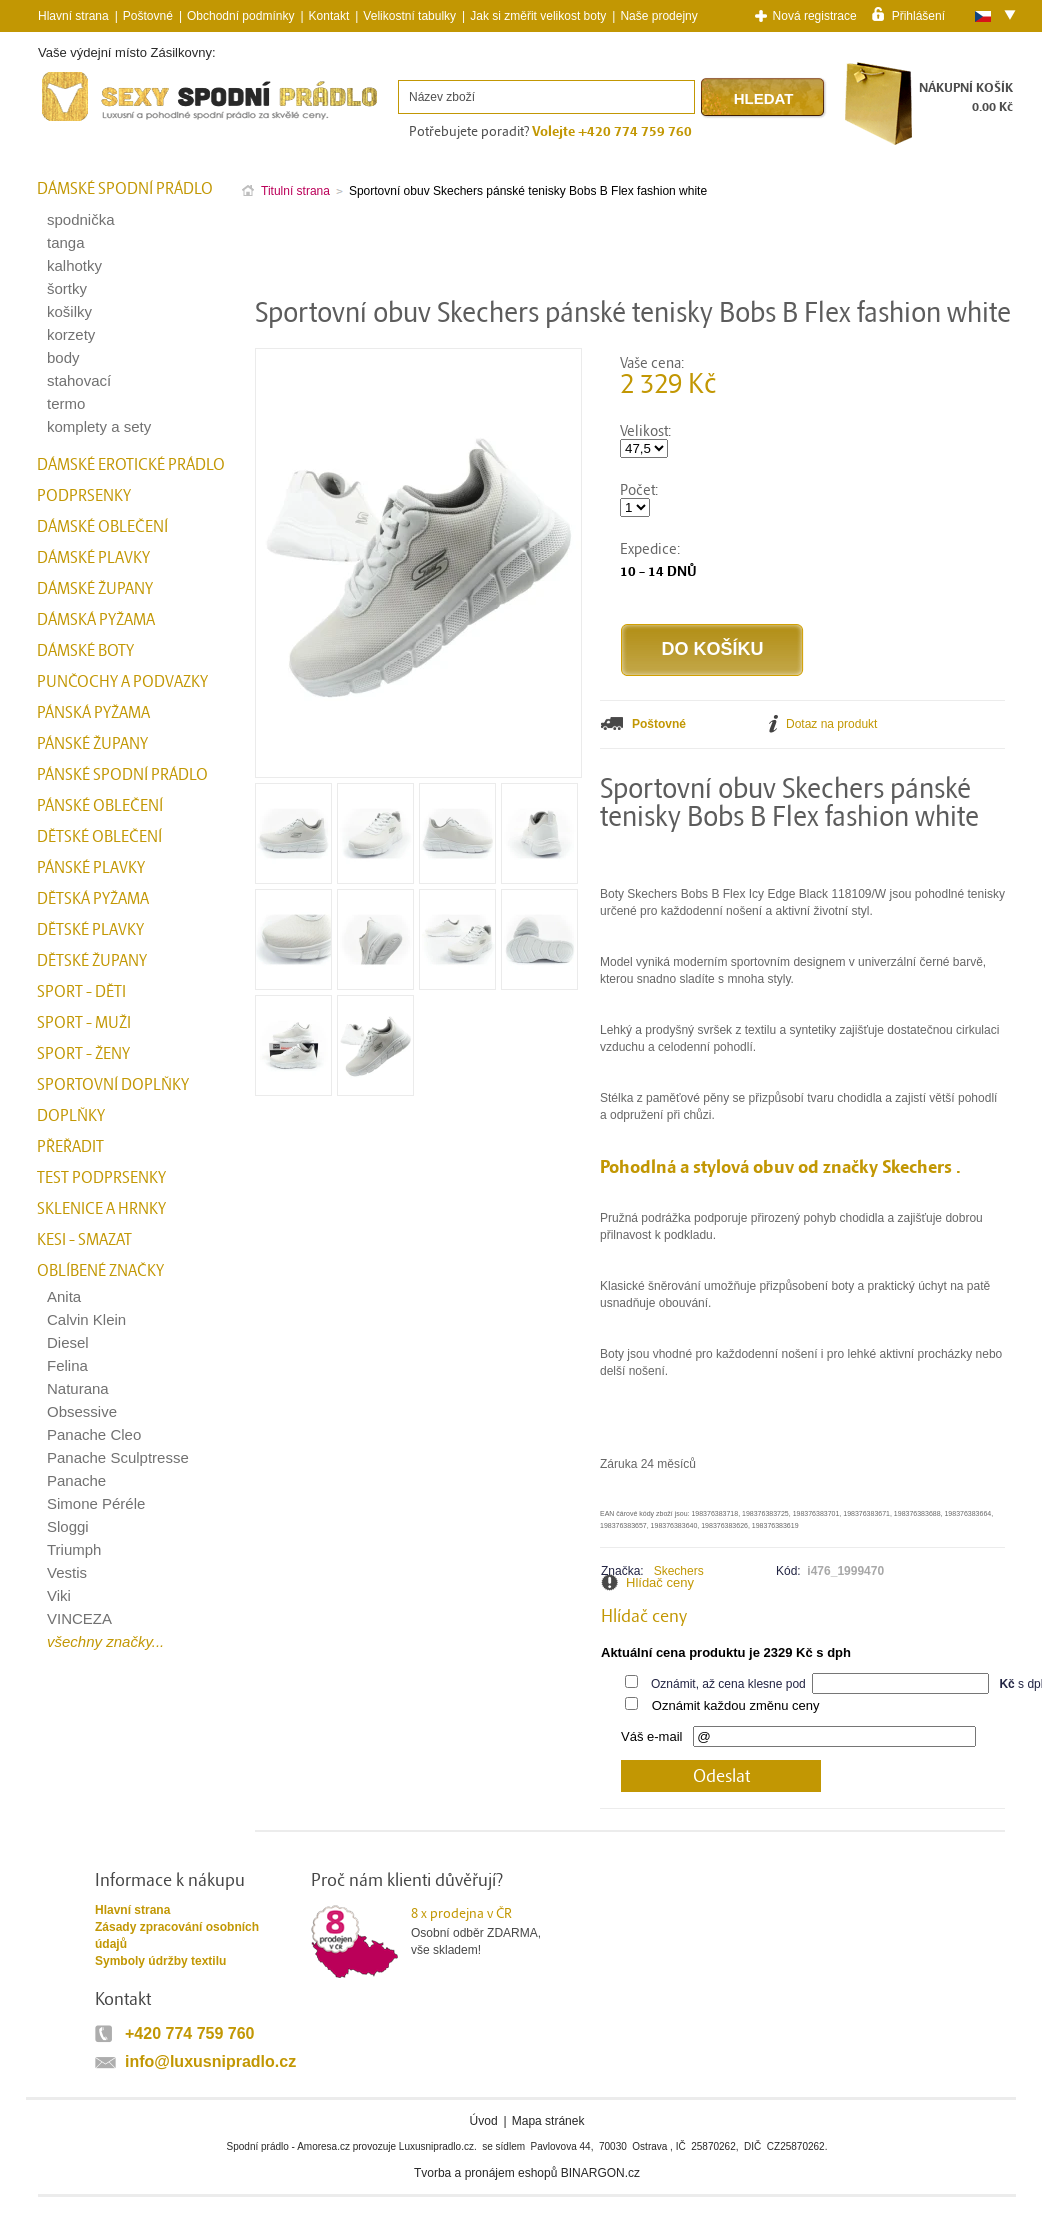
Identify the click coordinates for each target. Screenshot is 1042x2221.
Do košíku (712, 649)
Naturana (78, 1388)
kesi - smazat (84, 1240)
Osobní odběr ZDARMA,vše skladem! (488, 1931)
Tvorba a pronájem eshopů (485, 2173)
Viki (59, 1595)
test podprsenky (101, 1178)
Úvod (484, 2121)
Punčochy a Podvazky (122, 682)
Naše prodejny (658, 16)
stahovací (79, 380)
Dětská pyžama (93, 899)
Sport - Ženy (83, 1054)
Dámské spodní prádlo (125, 189)
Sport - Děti (81, 992)
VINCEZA (79, 1618)
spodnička (81, 219)
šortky (67, 288)
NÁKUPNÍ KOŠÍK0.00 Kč (966, 97)
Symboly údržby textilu (160, 1961)
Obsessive (82, 1411)
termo (66, 403)
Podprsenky (84, 496)
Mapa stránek (548, 2121)
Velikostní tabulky (409, 16)
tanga (66, 242)
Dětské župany (92, 961)
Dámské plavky (93, 558)
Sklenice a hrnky (101, 1209)
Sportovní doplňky (113, 1085)
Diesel (68, 1342)
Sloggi (68, 1526)
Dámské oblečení (102, 527)
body (63, 357)
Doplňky (71, 1116)
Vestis (67, 1572)
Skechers (679, 1571)
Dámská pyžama (96, 620)
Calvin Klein (86, 1319)
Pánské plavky (91, 868)
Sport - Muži (84, 1023)
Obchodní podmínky (240, 16)
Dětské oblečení (99, 837)
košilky (69, 311)
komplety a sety (99, 426)
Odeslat (721, 1776)
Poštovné (148, 16)
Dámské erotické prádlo (131, 465)
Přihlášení (918, 15)
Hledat (764, 98)
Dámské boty (85, 651)
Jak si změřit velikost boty (538, 16)
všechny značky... (105, 1641)
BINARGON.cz (600, 2173)
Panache (76, 1480)
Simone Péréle (96, 1503)
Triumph (74, 1549)
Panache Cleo (94, 1434)
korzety (71, 334)
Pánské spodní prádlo (122, 775)
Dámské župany (95, 589)
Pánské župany (92, 744)
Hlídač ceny (660, 1582)
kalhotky (74, 265)
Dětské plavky (90, 930)
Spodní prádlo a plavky (92, 121)
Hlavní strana (132, 1910)
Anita (64, 1296)
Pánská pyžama (93, 713)
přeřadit (70, 1147)
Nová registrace (815, 16)
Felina (67, 1365)
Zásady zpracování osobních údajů (177, 1935)
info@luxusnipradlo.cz (210, 2061)
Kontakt (329, 16)
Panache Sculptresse (118, 1457)
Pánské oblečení (100, 806)
